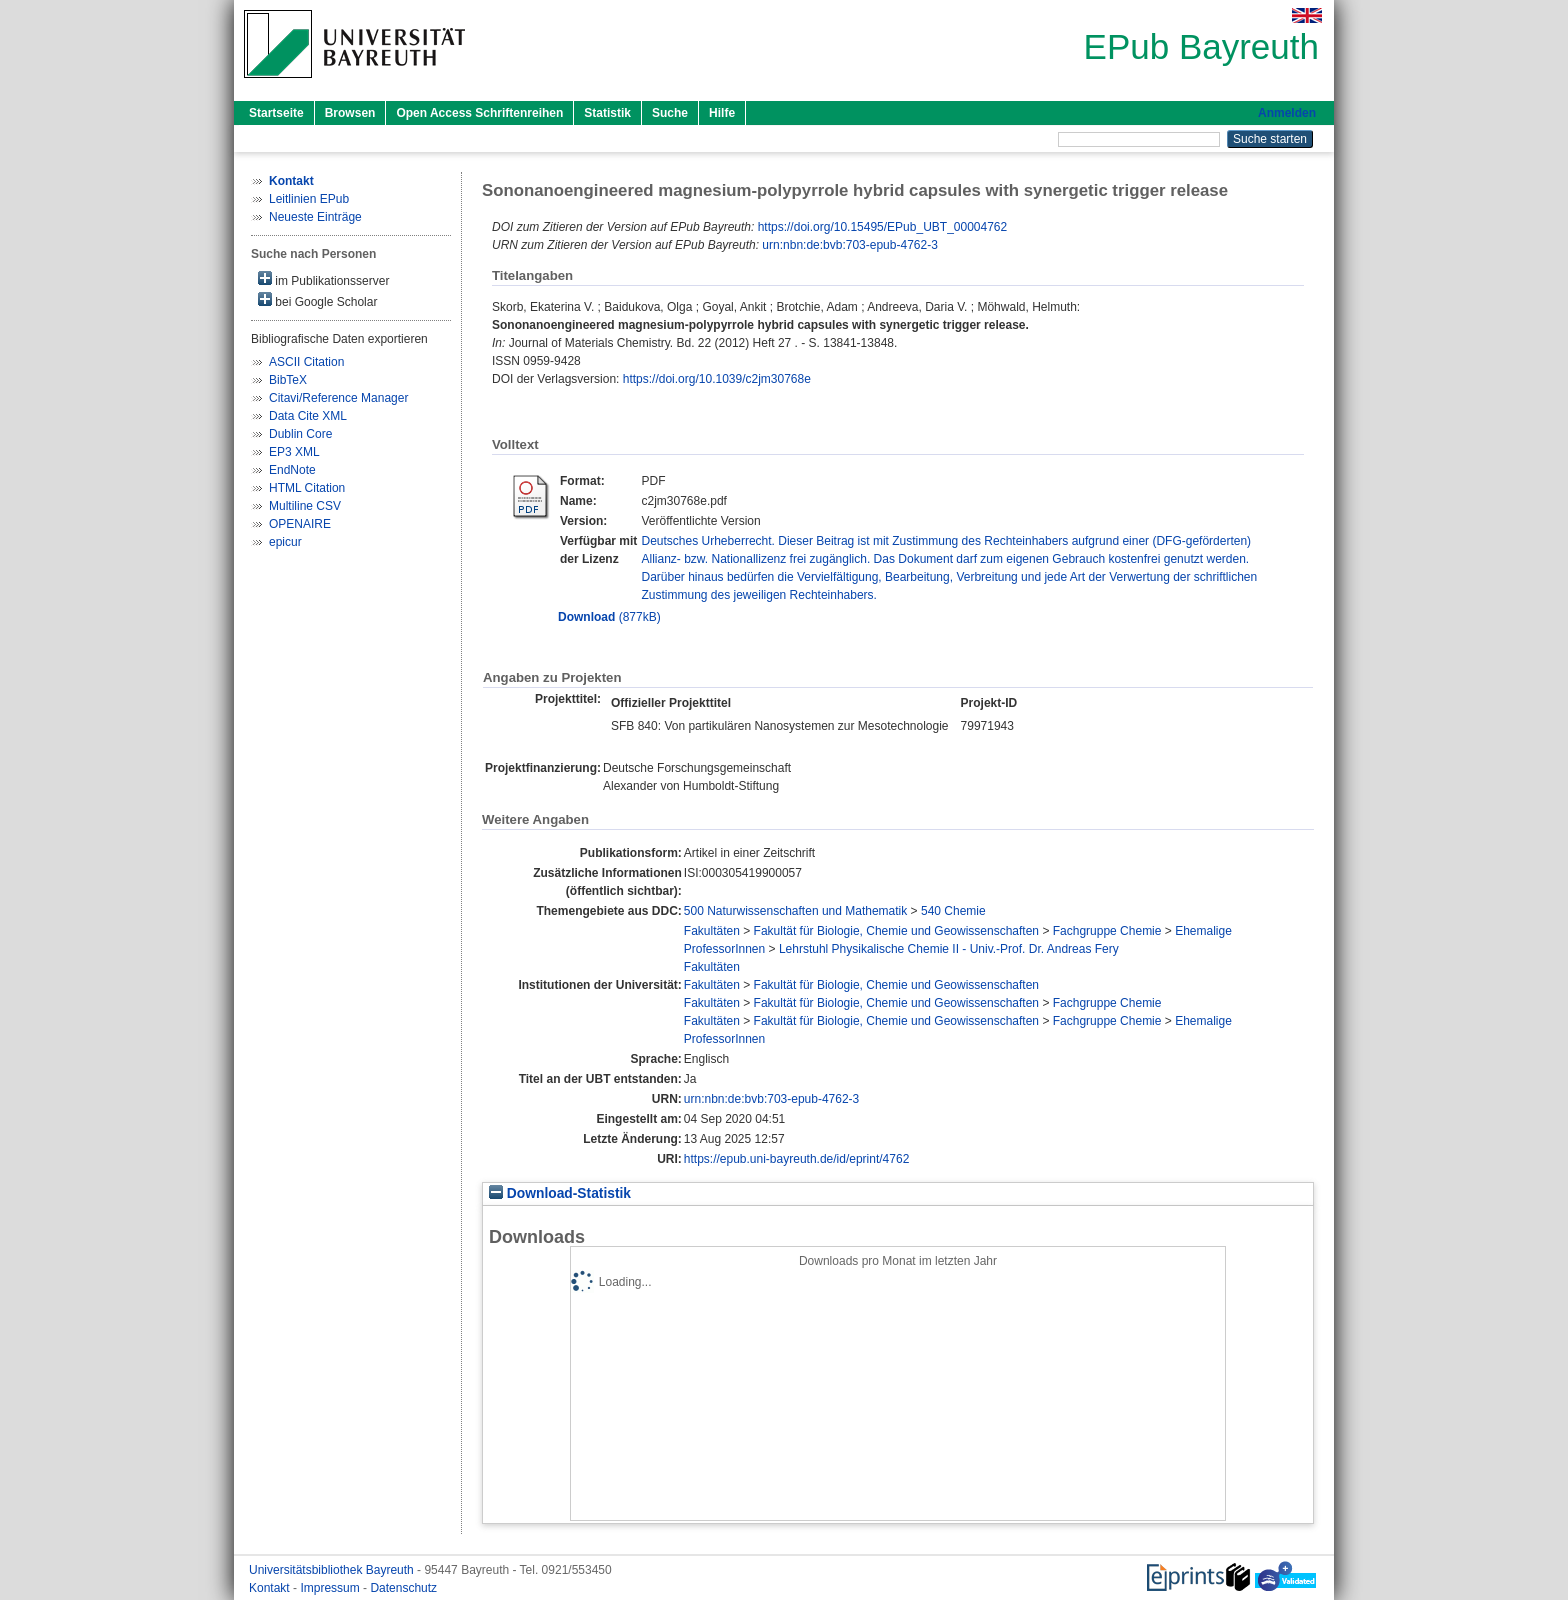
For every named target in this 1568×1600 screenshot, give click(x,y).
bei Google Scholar (317, 300)
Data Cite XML (308, 416)
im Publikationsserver (323, 279)
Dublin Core (300, 434)
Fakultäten (712, 931)
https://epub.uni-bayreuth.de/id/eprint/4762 (797, 1159)
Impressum (331, 1588)
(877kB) (609, 617)
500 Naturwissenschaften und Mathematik (795, 911)
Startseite (276, 113)
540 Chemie (953, 911)
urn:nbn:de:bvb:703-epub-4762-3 (849, 245)
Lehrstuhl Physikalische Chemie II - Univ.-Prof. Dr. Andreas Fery (949, 949)
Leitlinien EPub (309, 199)
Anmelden (1287, 113)
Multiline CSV (305, 506)
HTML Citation (307, 488)
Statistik (607, 113)
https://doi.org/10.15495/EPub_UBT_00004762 (883, 227)
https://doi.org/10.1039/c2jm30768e (717, 379)
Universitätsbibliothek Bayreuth (333, 1570)
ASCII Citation (306, 362)
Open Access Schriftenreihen (479, 113)
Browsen (350, 113)
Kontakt (271, 1588)
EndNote (292, 470)
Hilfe (722, 113)
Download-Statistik (560, 1193)
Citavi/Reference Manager (338, 398)
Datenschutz (403, 1588)
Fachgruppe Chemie (1107, 931)
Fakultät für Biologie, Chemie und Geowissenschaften (897, 931)
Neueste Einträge (315, 217)
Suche (670, 113)
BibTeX (288, 380)
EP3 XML (294, 452)
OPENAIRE (300, 524)
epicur (285, 542)
